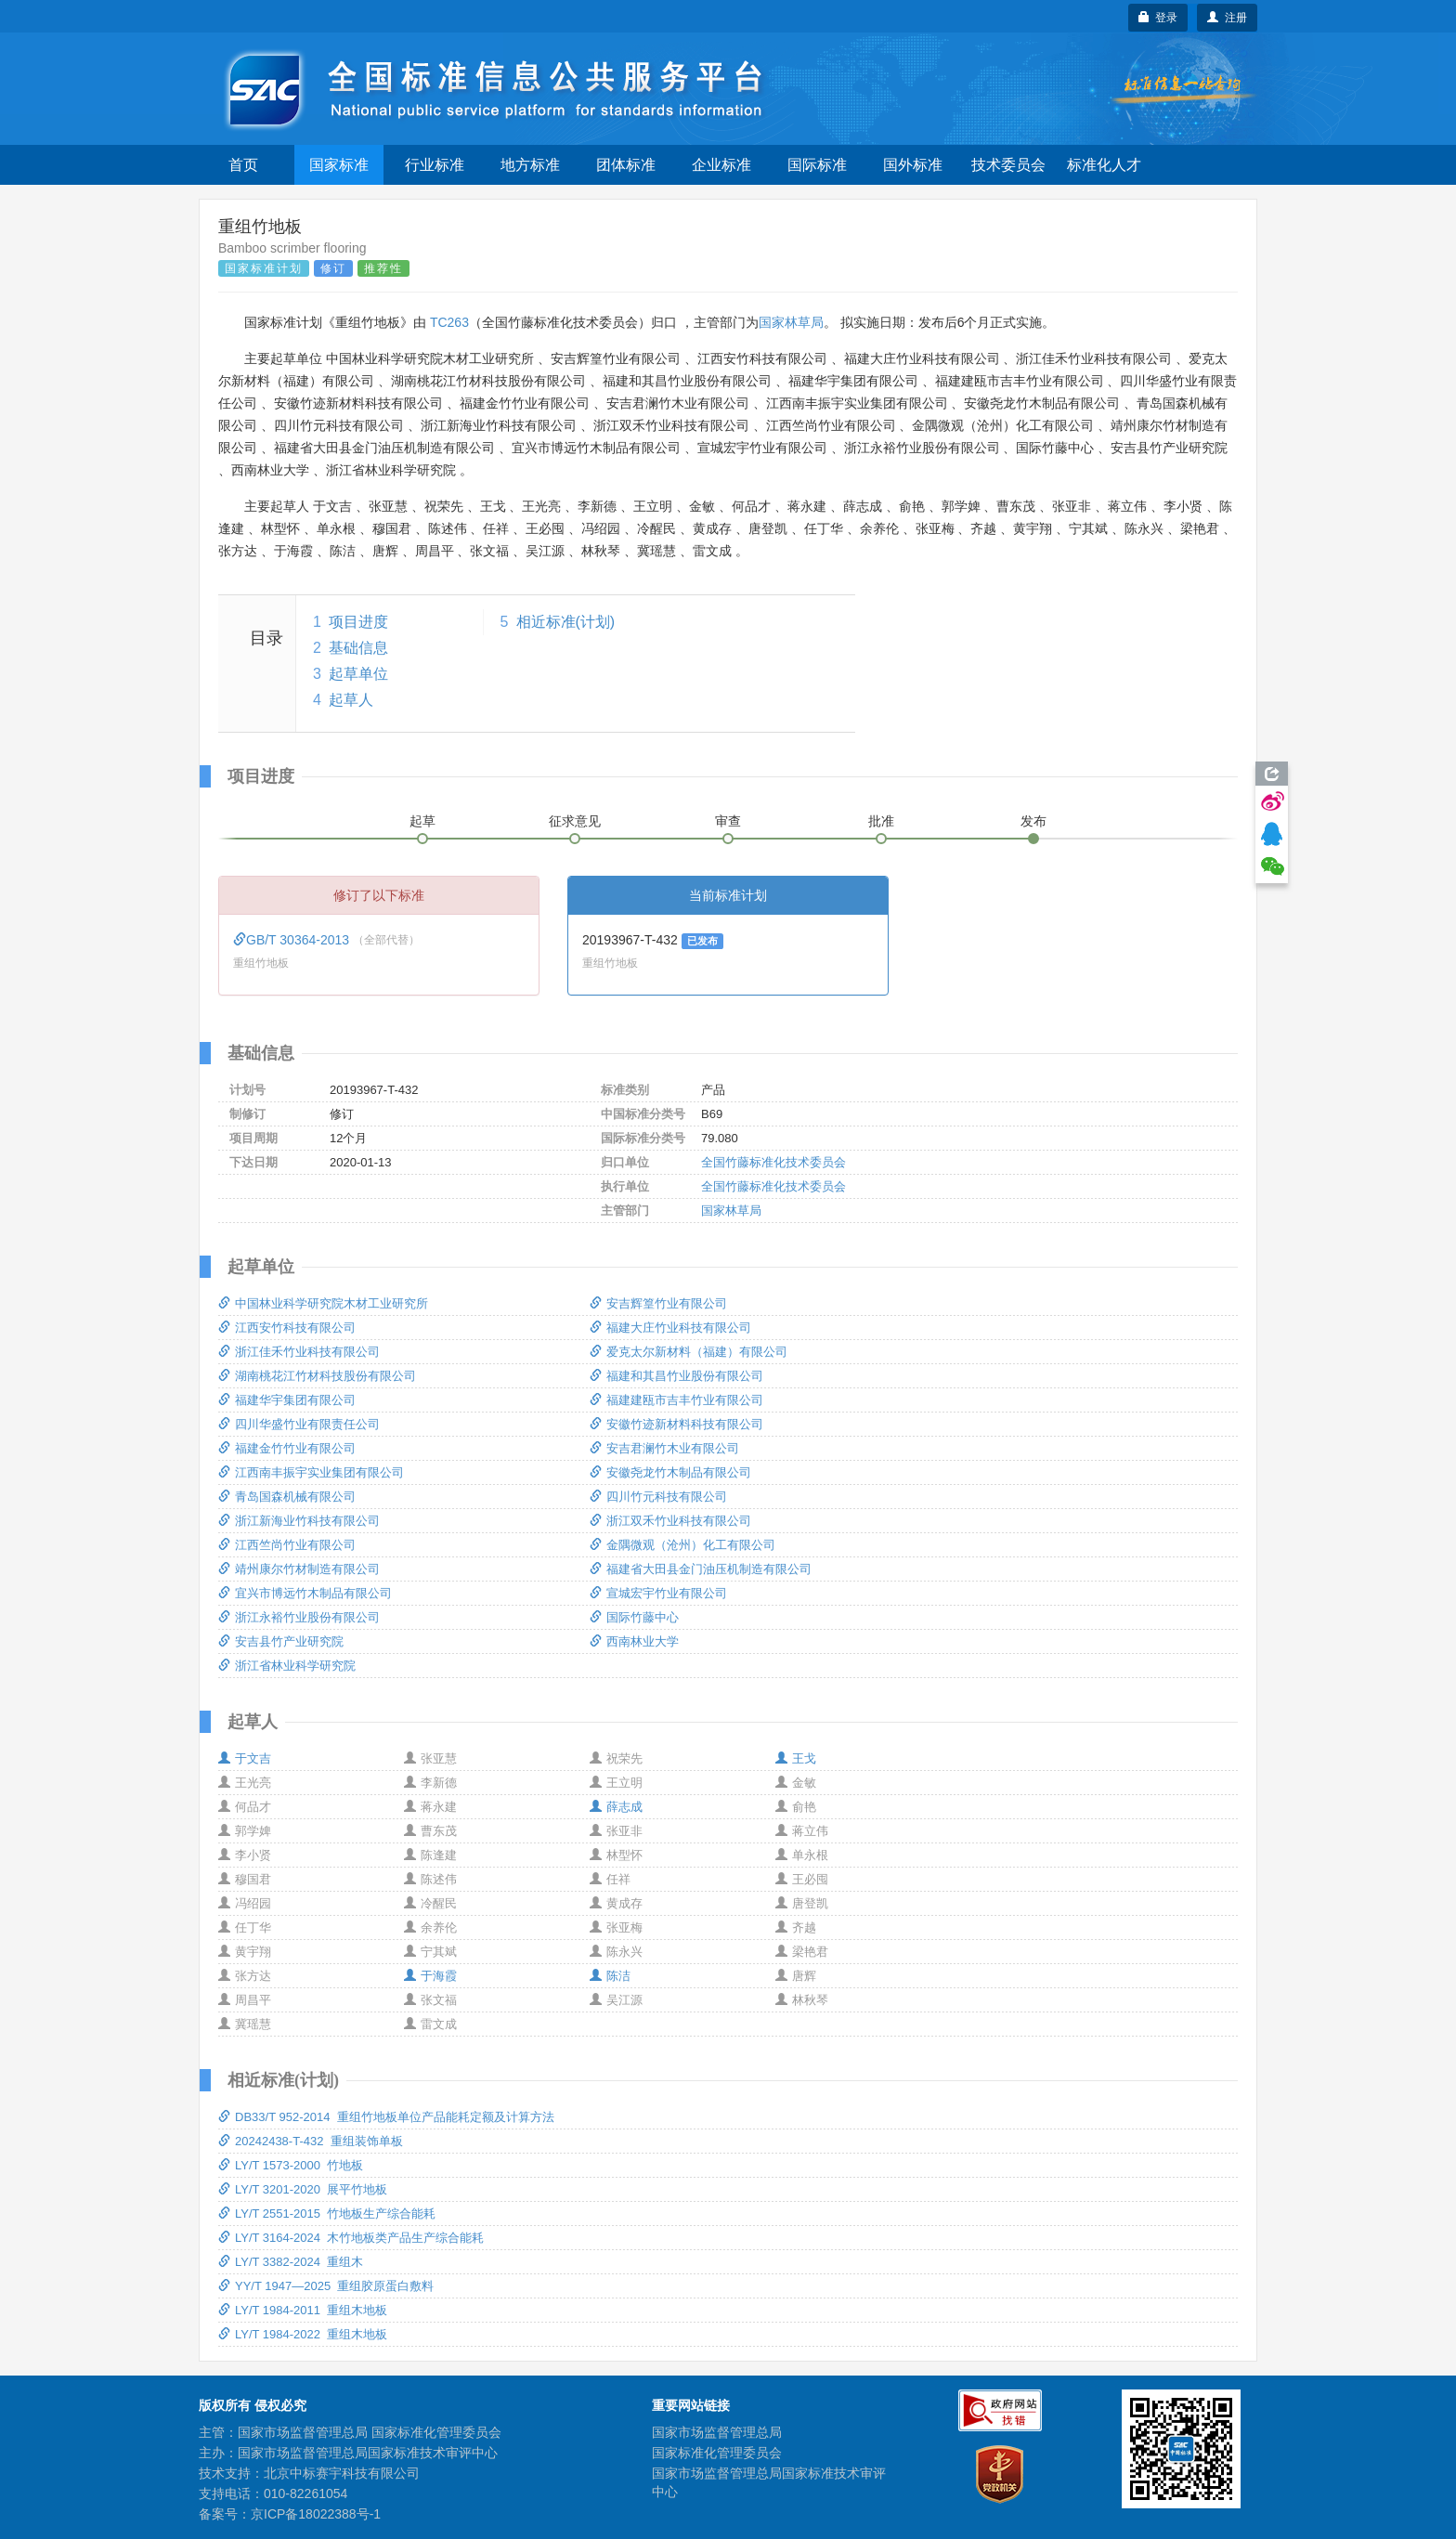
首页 (243, 165)
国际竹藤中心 (634, 1617)
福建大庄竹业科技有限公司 (670, 1328)
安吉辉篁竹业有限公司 (658, 1303)
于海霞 (430, 1976)
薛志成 (616, 1807)
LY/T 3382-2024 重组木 (290, 2262)
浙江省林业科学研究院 (287, 1666)
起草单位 (358, 674)
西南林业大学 (634, 1641)
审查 (728, 821)
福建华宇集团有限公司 (287, 1400)
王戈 (795, 1758)
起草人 (351, 700)
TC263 (449, 322)
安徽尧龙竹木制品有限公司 (670, 1472)
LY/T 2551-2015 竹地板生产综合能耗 (327, 2213)
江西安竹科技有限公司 (287, 1328)
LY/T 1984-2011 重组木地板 (302, 2310)
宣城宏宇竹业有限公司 (658, 1593)
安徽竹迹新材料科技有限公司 (676, 1424)
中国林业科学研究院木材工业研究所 (323, 1303)
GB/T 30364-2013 (293, 939)
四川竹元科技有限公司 (658, 1497)
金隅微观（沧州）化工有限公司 (682, 1545)
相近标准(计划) (566, 622)
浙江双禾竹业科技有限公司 (670, 1521)
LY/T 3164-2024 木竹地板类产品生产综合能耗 (351, 2238)
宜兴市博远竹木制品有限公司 (305, 1593)
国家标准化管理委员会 (717, 2452)
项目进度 (358, 622)
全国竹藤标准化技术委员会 (773, 1162)
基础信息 (358, 648)
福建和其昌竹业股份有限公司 (676, 1376)
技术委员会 (1008, 165)
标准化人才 (1104, 165)
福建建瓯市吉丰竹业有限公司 (676, 1400)
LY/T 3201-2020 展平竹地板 (302, 2189)
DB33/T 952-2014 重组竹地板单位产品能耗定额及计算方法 (386, 2117)
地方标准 (530, 165)
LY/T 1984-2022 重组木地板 (302, 2334)
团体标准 (626, 165)
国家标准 (339, 165)
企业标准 (721, 165)
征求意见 (575, 821)
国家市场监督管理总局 (717, 2432)
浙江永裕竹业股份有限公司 (299, 1617)
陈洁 (610, 1976)
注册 (1227, 17)
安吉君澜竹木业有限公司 (664, 1448)
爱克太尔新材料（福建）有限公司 (688, 1352)
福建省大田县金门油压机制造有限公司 (701, 1569)
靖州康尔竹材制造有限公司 (299, 1569)
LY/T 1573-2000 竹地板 (290, 2165)
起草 (423, 821)
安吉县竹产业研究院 (281, 1641)
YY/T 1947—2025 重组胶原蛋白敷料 (326, 2286)
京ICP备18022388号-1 (316, 2513)
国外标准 (912, 165)
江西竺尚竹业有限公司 (287, 1545)
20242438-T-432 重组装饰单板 (310, 2141)
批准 (881, 821)
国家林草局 (791, 322)
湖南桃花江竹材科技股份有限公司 (317, 1376)
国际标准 (817, 165)
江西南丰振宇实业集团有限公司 (311, 1472)
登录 (1158, 17)
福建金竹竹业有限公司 (287, 1448)
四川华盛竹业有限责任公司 (299, 1424)
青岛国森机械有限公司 (287, 1497)
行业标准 (434, 165)
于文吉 (244, 1758)
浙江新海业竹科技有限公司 (299, 1521)
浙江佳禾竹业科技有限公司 (299, 1352)
